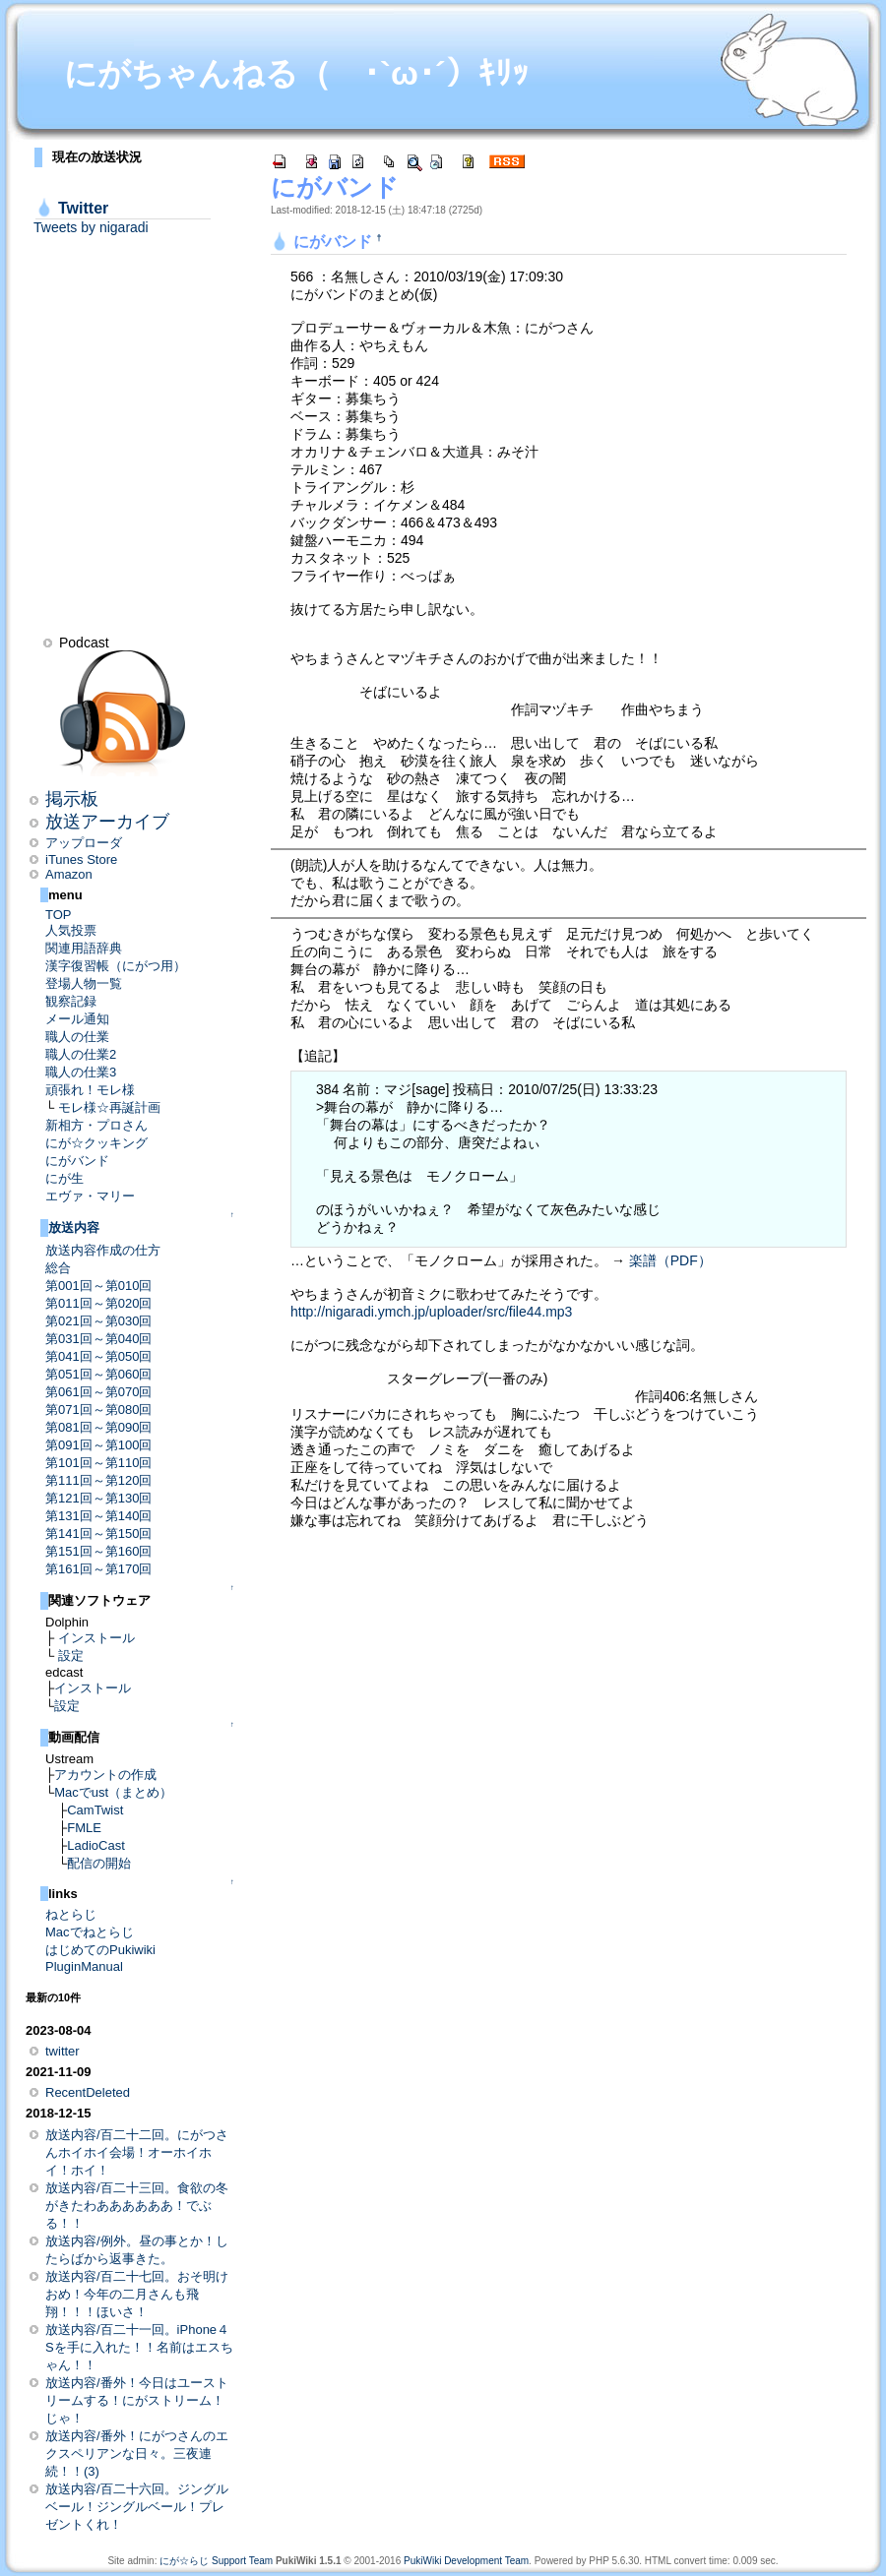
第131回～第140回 (98, 1515)
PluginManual (84, 1966)
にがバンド (77, 1160)
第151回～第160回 (98, 1551)
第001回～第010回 (98, 1285)
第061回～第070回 (98, 1391)
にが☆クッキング (96, 1142)
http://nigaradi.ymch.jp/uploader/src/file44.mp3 (431, 1311)
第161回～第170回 (98, 1569)
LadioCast (96, 1845)
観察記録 (70, 1001)
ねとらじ (70, 1914)
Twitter (83, 208)
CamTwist (95, 1810)
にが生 (64, 1178)
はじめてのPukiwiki (100, 1949)
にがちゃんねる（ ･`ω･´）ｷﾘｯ (296, 73)
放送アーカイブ (107, 821)
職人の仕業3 (80, 1072)
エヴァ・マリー (90, 1196)
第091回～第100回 (98, 1445)
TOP (58, 914)
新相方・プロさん (96, 1125)
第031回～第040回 (98, 1338)
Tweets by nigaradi (91, 227)
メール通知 (77, 1019)
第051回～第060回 (98, 1374)
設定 (71, 1655)
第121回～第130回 (98, 1498)
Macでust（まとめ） (113, 1792)
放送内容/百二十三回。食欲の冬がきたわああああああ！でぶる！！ (136, 2205)
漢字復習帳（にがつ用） (115, 965)
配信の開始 (99, 1863)
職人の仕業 (77, 1036)
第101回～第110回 (98, 1462)
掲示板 (71, 799)
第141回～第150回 (98, 1533)
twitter (62, 2051)
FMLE (84, 1827)
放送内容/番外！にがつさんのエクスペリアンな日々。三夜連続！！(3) (136, 2453)
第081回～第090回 (98, 1427)
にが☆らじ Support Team (216, 2560)
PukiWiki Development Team (466, 2560)
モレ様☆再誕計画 (109, 1107)
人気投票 (70, 930)
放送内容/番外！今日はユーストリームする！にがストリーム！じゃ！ (136, 2400)
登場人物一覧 (83, 983)
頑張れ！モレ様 (90, 1089)
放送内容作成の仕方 (102, 1250)
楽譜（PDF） (670, 1260)
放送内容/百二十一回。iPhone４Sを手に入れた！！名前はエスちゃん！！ (139, 2347)
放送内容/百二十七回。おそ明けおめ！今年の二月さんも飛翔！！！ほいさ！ (136, 2294)
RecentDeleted (87, 2092)
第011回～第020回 (98, 1303)
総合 (58, 1267)
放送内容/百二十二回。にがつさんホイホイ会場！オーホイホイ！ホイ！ (136, 2152)
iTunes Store (81, 859)
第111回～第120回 (98, 1480)
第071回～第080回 (98, 1409)
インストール (96, 1637)
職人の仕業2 (80, 1054)
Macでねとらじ (89, 1932)
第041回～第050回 (98, 1356)
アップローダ (83, 842)
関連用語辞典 (83, 948)
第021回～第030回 (98, 1321)
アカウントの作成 (105, 1774)
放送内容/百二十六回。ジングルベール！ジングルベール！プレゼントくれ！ (136, 2507)
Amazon (69, 874)
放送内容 (73, 1227)
